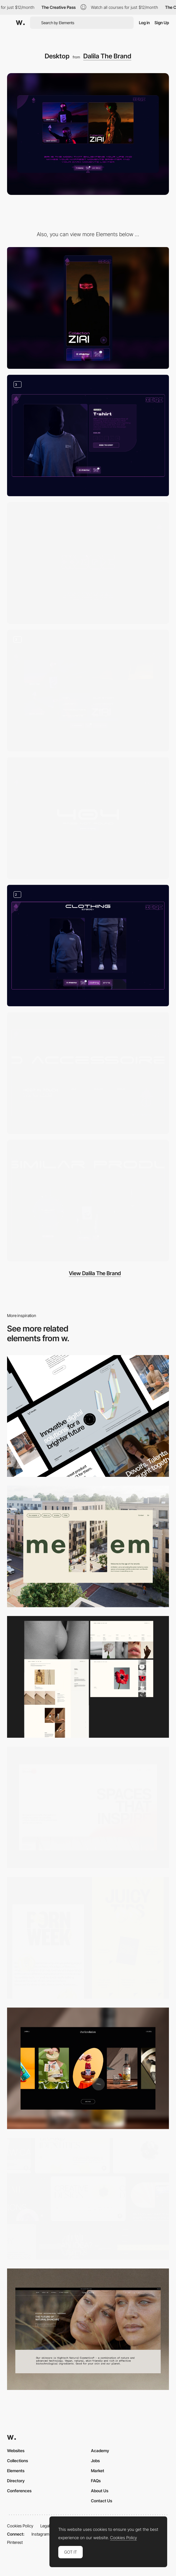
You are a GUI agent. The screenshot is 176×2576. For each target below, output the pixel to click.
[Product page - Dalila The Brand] (88, 436)
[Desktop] (88, 1416)
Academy (100, 2450)
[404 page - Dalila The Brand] (88, 818)
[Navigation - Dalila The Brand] (88, 691)
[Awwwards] (20, 22)
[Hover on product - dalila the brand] (88, 1201)
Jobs (95, 2460)
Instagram (40, 2533)
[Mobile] (88, 308)
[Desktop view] (88, 1938)
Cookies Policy (20, 2525)
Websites (15, 2450)
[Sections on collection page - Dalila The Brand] (88, 946)
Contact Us (101, 2500)
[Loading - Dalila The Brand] (88, 563)
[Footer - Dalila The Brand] (88, 1073)
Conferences (19, 2490)
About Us (99, 2490)
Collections (17, 2460)
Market (97, 2470)
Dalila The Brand (107, 56)
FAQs (96, 2480)
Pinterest (15, 2542)
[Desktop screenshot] (88, 1677)
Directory (16, 2480)
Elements (15, 2470)
